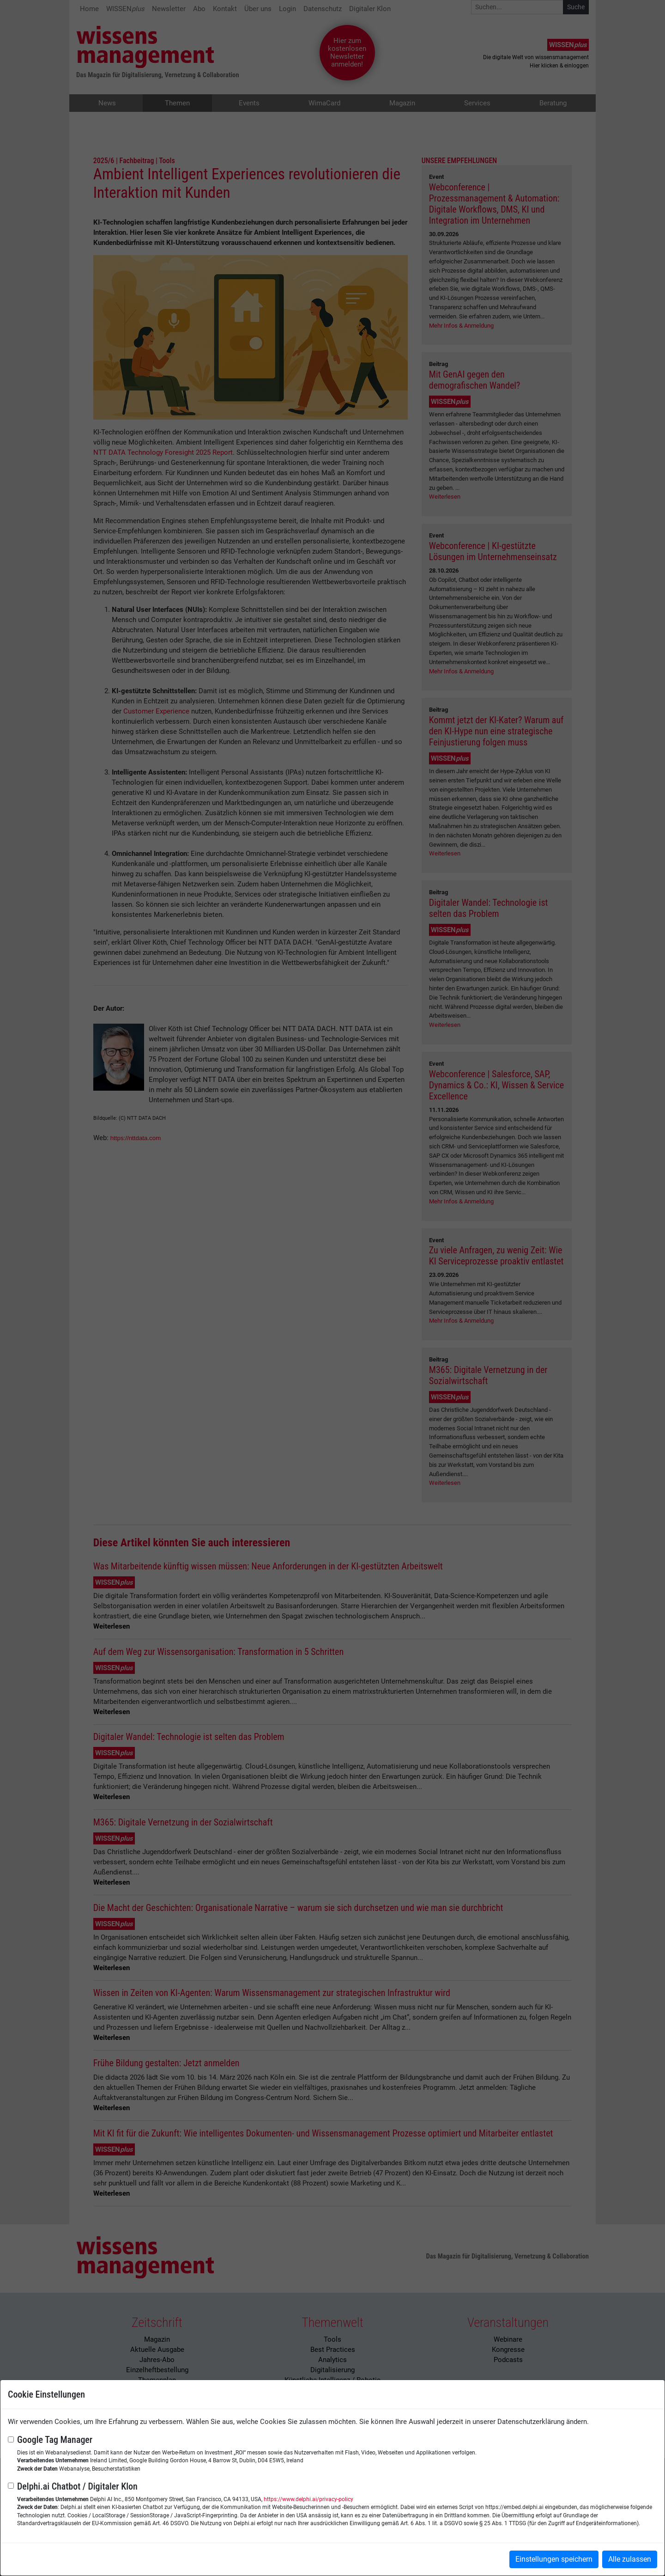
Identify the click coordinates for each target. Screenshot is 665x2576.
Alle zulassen (629, 2559)
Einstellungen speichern (553, 2559)
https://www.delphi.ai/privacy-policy (308, 2499)
